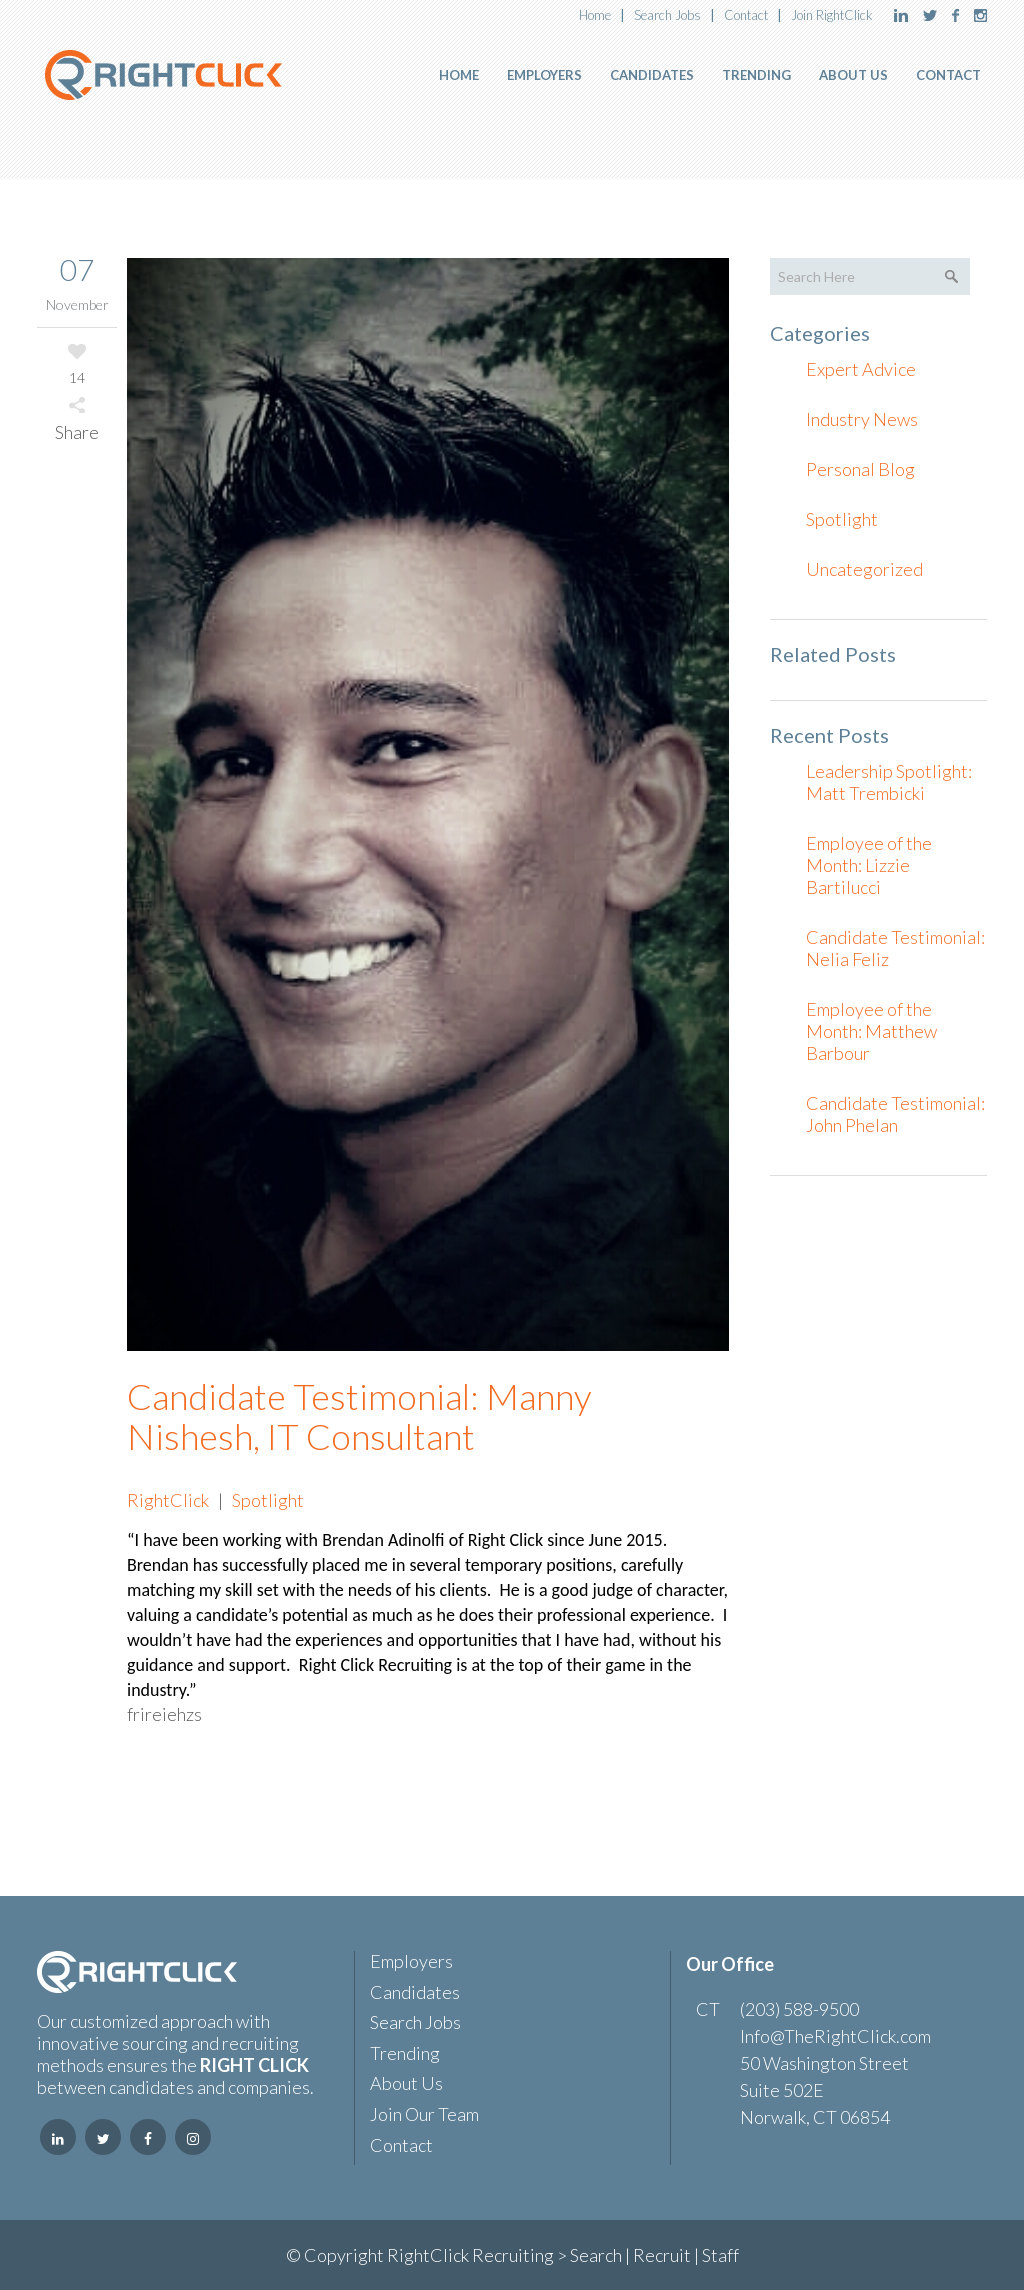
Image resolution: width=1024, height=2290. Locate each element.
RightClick (168, 1500)
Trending (405, 2053)
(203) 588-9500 (799, 2009)
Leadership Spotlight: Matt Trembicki (889, 782)
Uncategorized (864, 569)
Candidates (415, 1992)
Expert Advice (861, 369)
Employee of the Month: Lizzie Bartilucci (869, 865)
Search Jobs (667, 15)
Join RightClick (832, 15)
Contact (746, 15)
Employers (411, 1961)
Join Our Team (424, 2114)
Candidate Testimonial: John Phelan (895, 1114)
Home (595, 15)
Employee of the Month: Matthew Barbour (871, 1031)
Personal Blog (860, 469)
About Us (406, 2083)
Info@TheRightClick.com (835, 2036)
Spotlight (268, 1500)
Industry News (862, 419)
